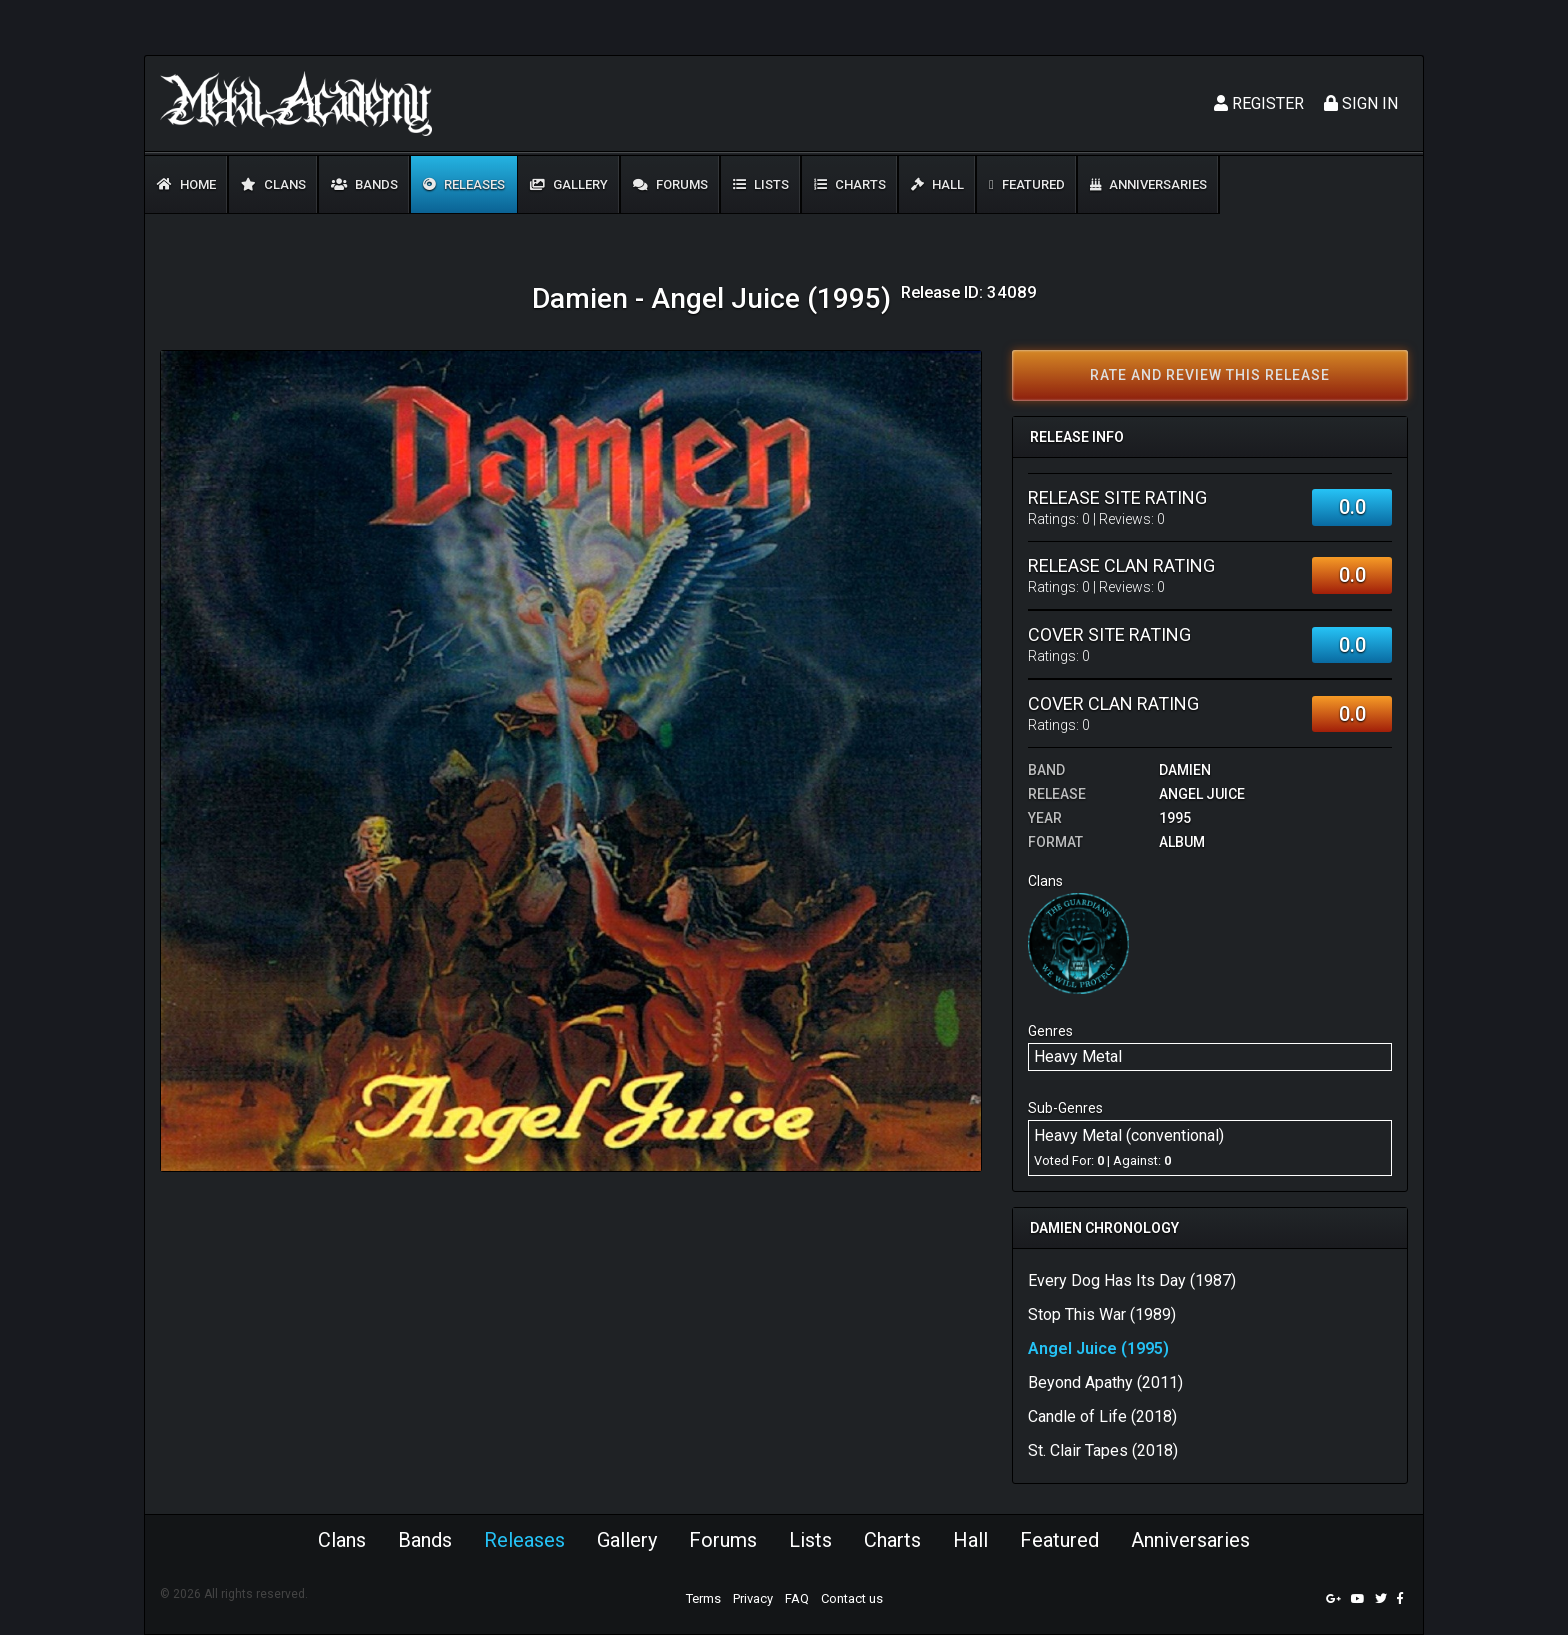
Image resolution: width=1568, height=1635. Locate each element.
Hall (937, 184)
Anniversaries (1148, 184)
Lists (761, 184)
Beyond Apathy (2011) (1105, 1382)
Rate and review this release (1210, 375)
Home (186, 184)
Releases (464, 184)
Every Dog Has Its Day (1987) (1132, 1280)
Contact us (852, 1598)
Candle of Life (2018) (1102, 1416)
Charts (850, 184)
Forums (670, 184)
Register (1259, 103)
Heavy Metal (1078, 1056)
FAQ (797, 1598)
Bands (364, 184)
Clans (273, 184)
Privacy (753, 1598)
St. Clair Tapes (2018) (1103, 1450)
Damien (1185, 770)
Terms (703, 1598)
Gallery (569, 184)
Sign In (1361, 103)
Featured (1027, 184)
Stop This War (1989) (1102, 1314)
